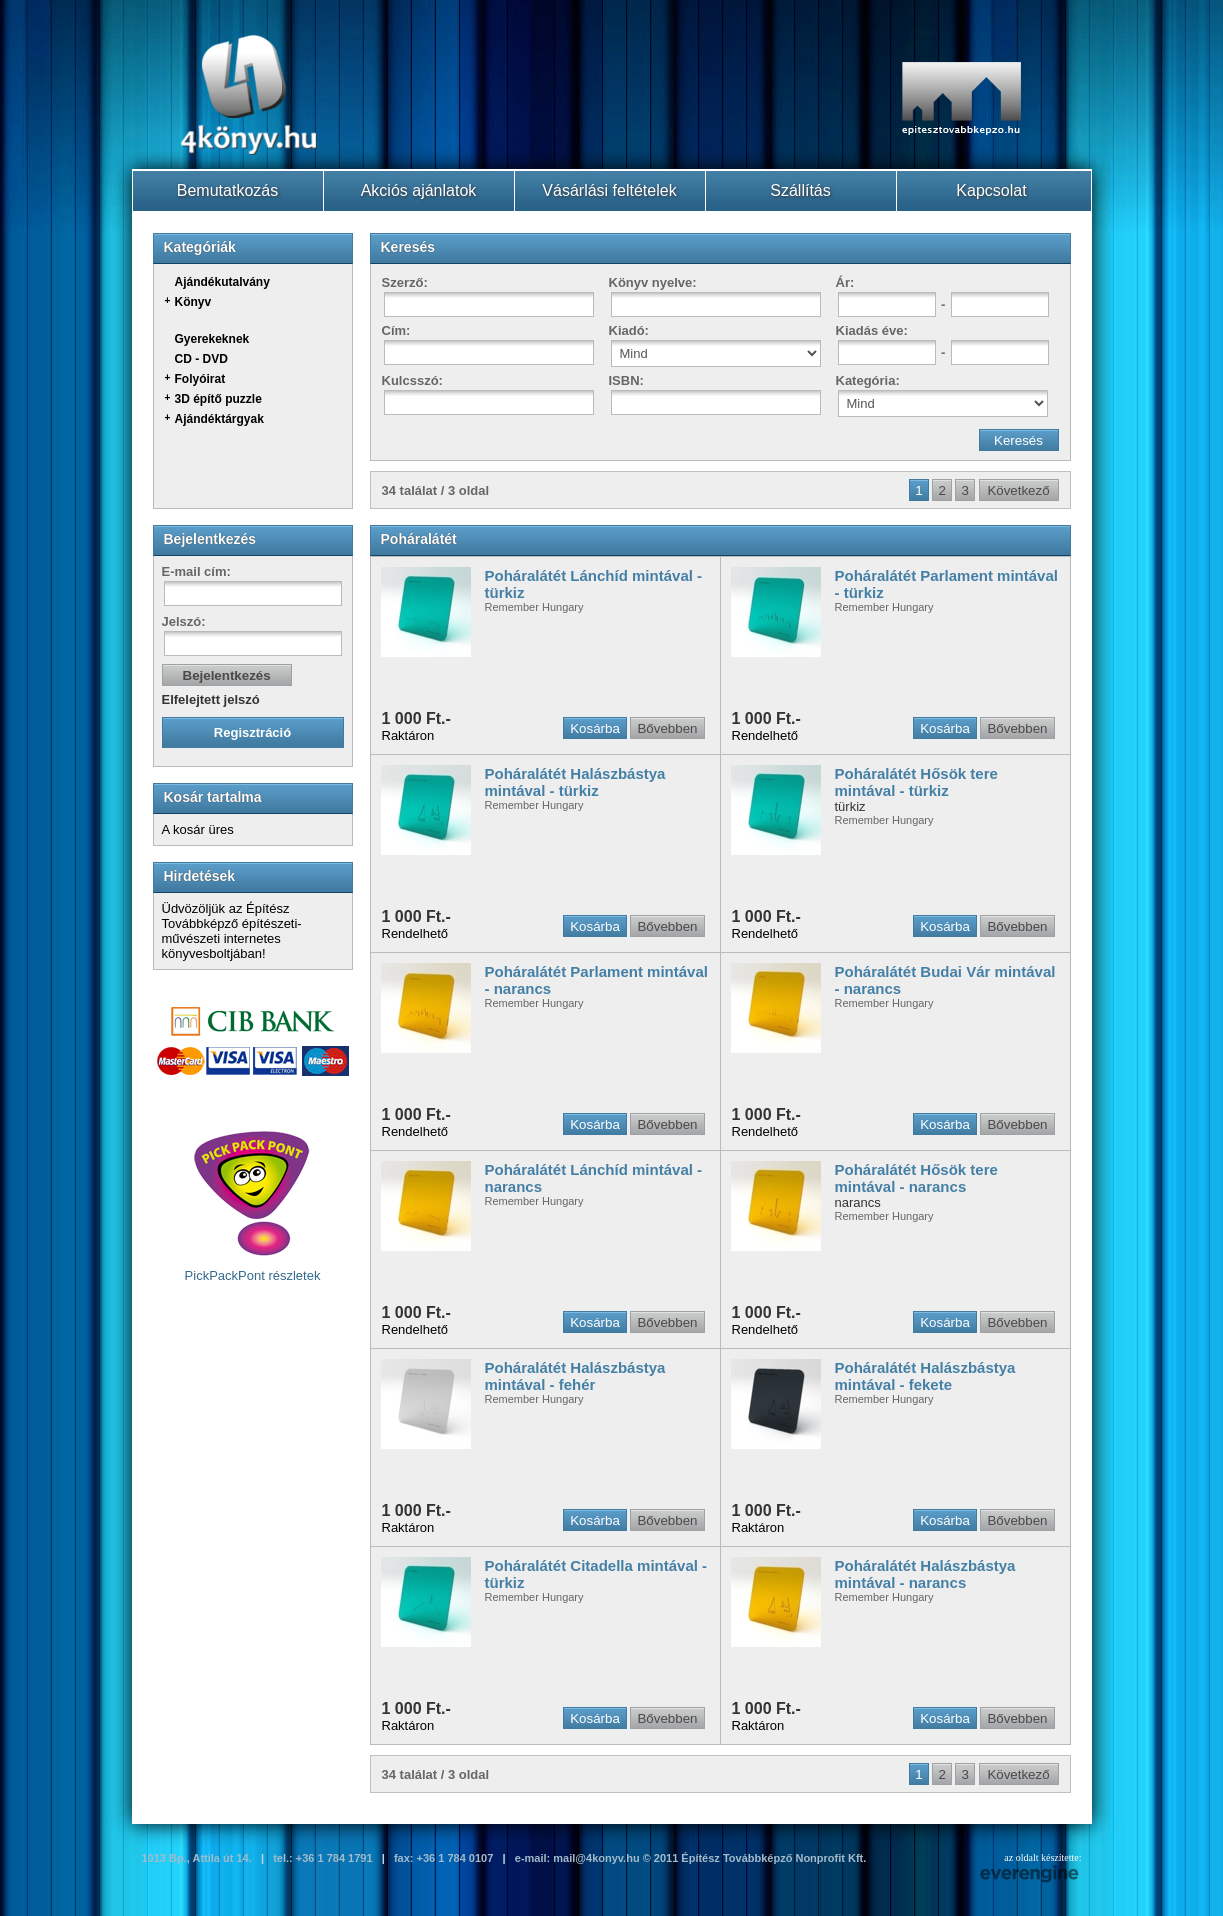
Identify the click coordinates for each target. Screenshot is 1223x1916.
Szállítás (800, 190)
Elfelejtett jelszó (211, 699)
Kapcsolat (991, 190)
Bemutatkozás (227, 190)
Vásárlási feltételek (609, 190)
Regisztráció (252, 732)
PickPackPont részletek (253, 1206)
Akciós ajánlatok (419, 190)
